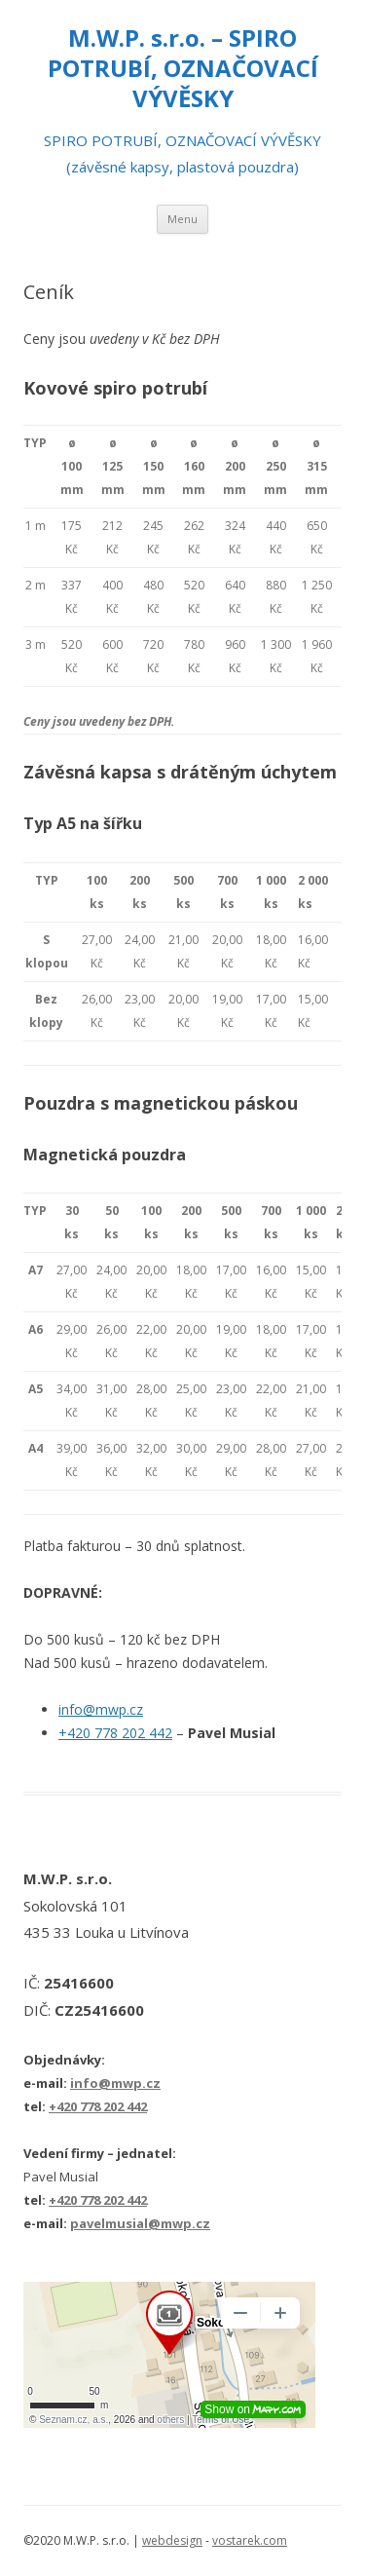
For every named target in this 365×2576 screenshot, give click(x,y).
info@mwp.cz (100, 1709)
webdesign (172, 2540)
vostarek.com (249, 2540)
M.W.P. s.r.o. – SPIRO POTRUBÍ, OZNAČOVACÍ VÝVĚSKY (183, 68)
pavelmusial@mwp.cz (140, 2223)
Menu (182, 218)
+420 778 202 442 (115, 1733)
